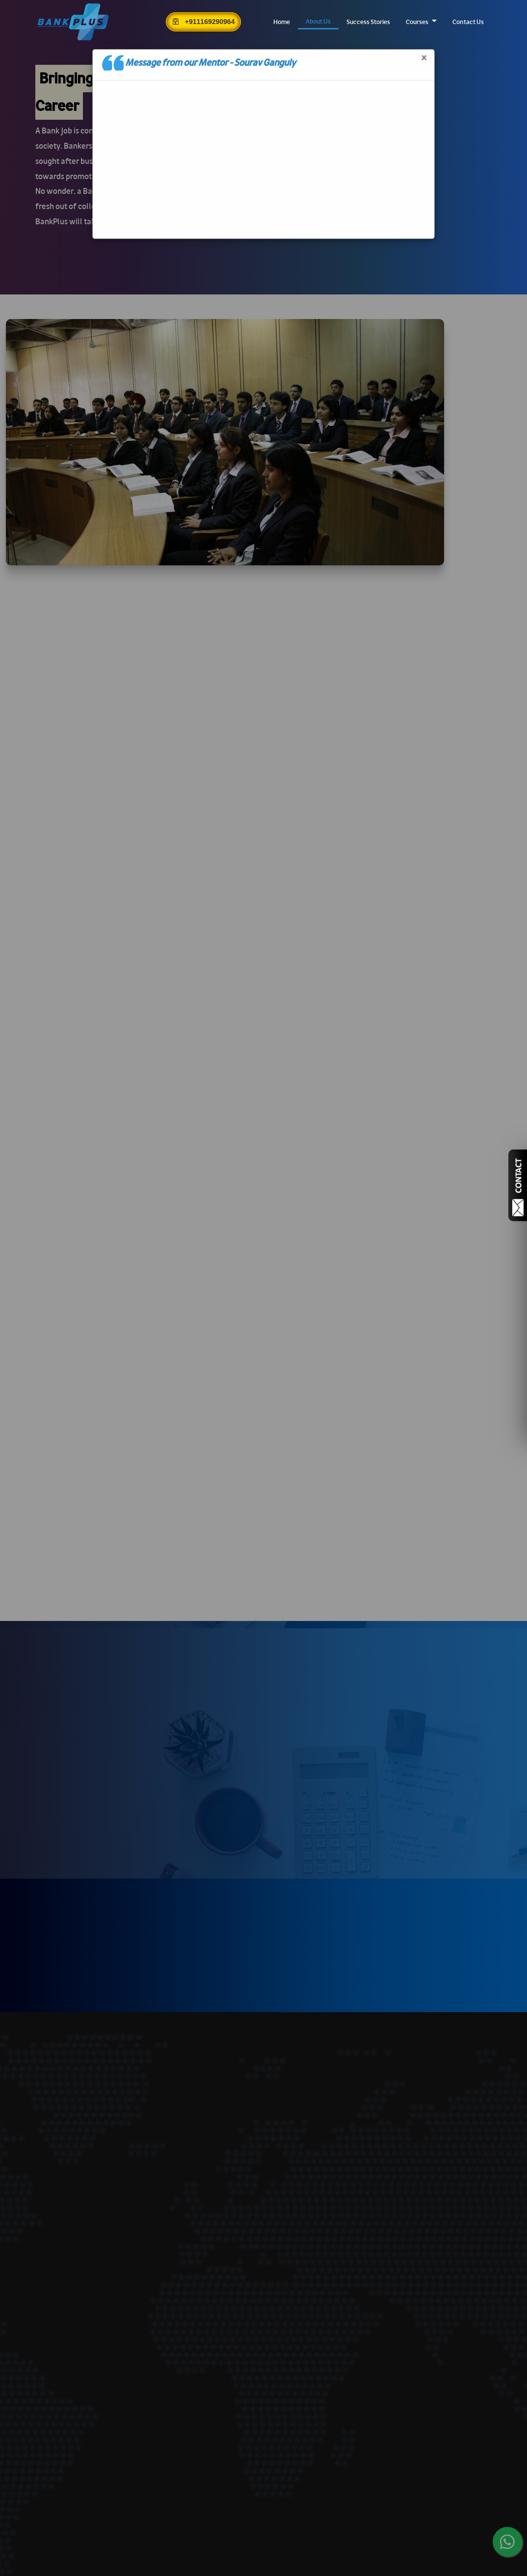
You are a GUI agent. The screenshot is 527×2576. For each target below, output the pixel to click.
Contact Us (468, 22)
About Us (318, 21)
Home (281, 22)
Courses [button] (417, 22)
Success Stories (368, 22)
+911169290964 (203, 22)
